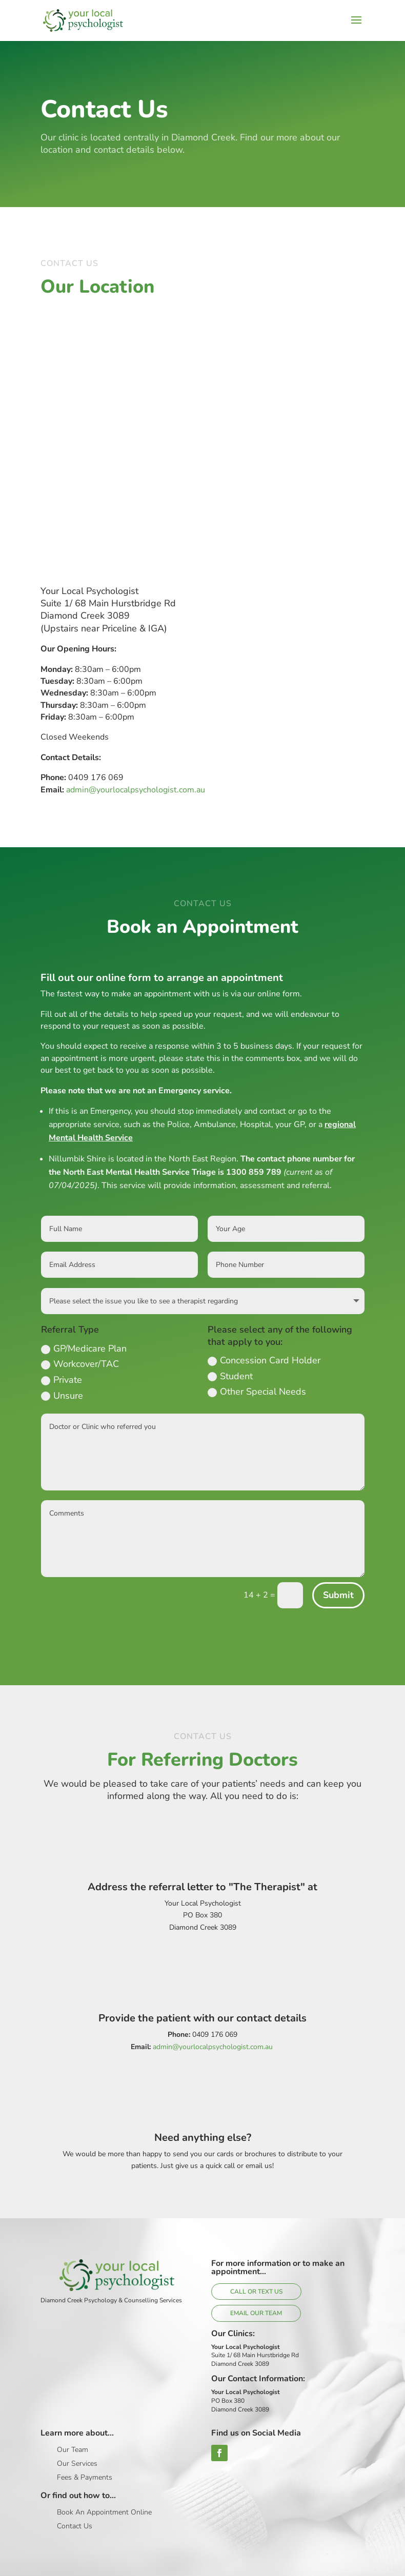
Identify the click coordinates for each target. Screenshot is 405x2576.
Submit (338, 1595)
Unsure (62, 1395)
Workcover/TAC (80, 1364)
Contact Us (74, 2526)
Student (230, 1376)
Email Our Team (256, 2313)
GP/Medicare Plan (84, 1348)
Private (61, 1380)
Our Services (77, 2463)
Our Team (72, 2450)
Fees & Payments (84, 2477)
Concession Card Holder (264, 1360)
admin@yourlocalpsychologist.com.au (135, 789)
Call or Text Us (256, 2291)
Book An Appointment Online (104, 2512)
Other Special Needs (257, 1391)
